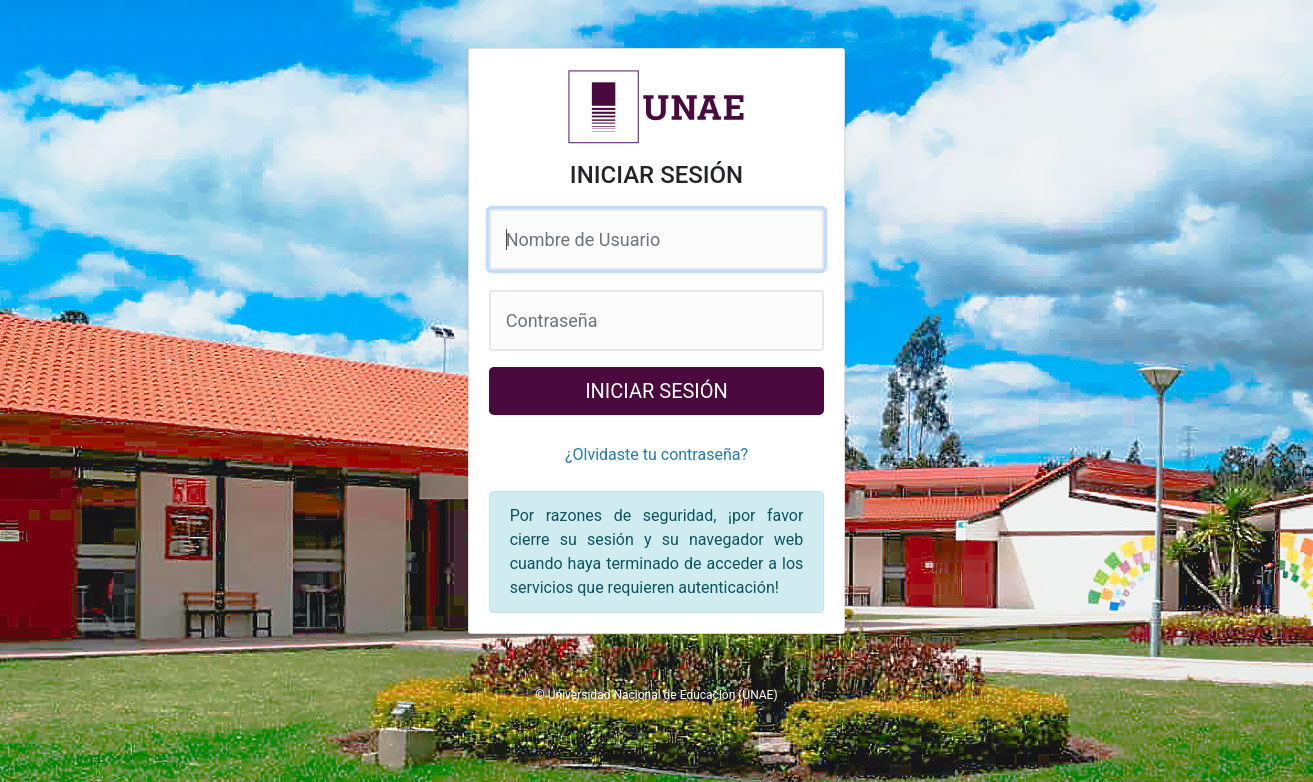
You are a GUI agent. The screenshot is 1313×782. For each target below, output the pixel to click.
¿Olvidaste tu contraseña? (656, 454)
